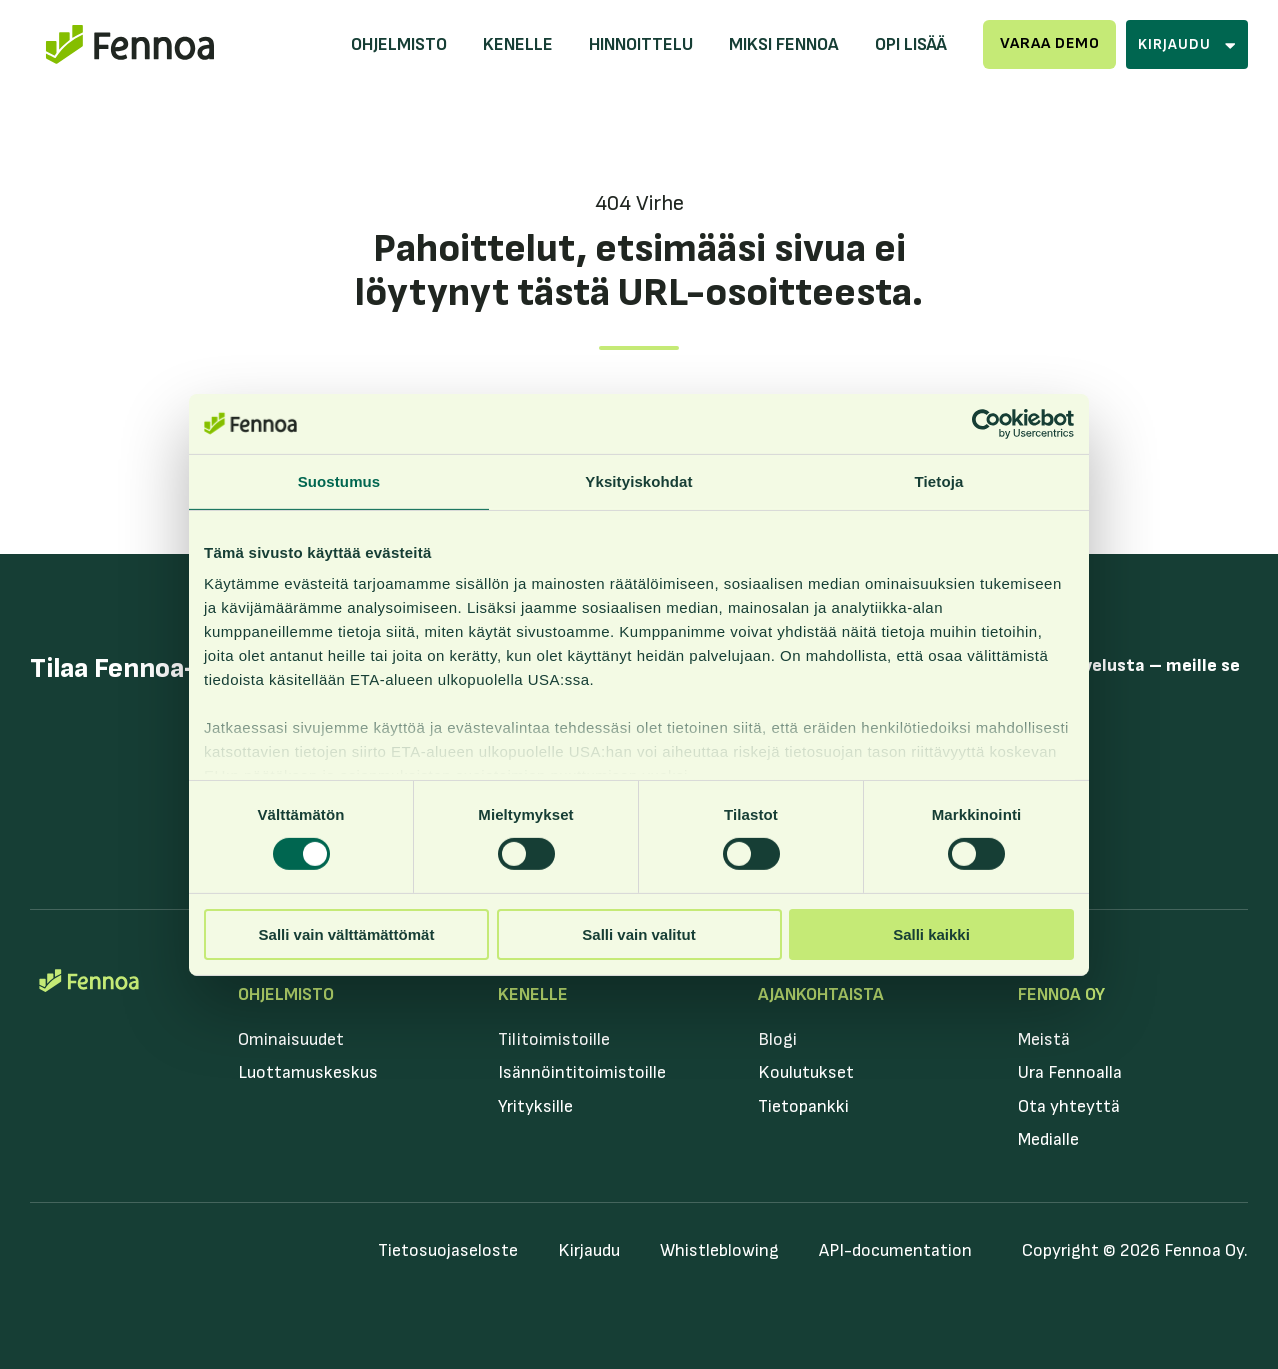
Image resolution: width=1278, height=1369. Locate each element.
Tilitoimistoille (554, 1039)
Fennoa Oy (1061, 994)
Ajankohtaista (821, 994)
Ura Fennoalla (1070, 1072)
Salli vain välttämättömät (347, 934)
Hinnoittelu (641, 44)
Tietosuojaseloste (448, 1250)
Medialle (1048, 1139)
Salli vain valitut (638, 934)
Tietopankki (803, 1106)
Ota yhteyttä (1069, 1106)
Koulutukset (806, 1072)
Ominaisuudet (291, 1039)
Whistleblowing (719, 1250)
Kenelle (518, 44)
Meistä (1044, 1039)
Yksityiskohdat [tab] (638, 480)
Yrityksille (535, 1106)
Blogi (777, 1039)
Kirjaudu (589, 1250)
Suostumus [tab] (339, 480)
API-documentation (895, 1250)
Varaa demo (1050, 43)
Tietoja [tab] (939, 480)
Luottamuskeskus (308, 1072)
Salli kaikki (931, 934)
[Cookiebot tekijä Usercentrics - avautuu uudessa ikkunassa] (986, 423)
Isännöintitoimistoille (582, 1072)
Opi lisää (911, 44)
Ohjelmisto (399, 44)
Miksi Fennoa (784, 44)
